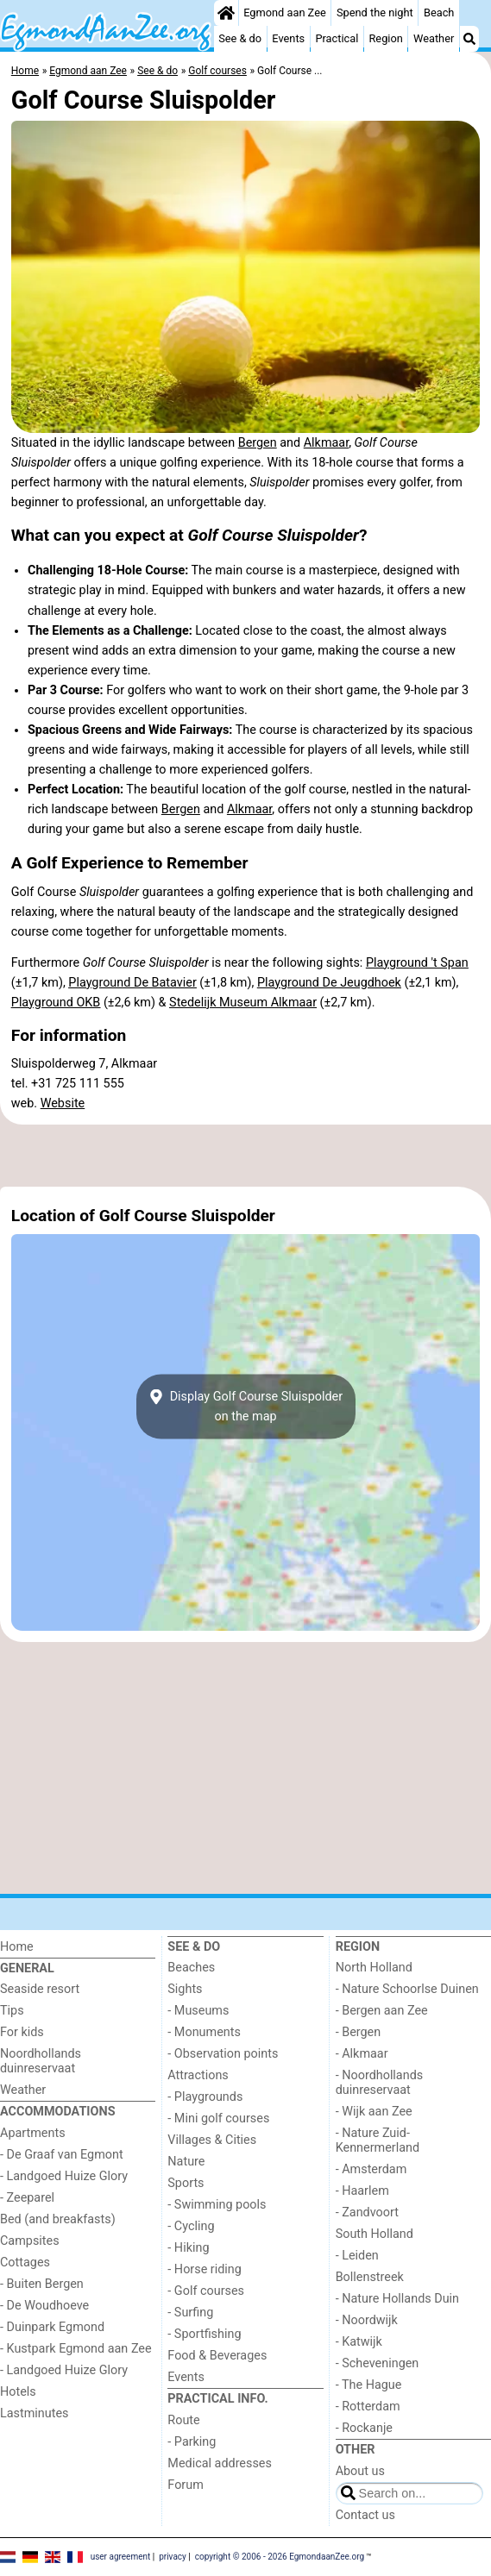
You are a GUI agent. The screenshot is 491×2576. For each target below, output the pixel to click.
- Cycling (190, 2226)
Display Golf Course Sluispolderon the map (245, 1406)
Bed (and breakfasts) (58, 2219)
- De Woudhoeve (44, 2305)
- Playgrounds (204, 2097)
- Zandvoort (367, 2212)
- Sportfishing (204, 2334)
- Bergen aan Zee (382, 2010)
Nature (186, 2161)
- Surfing (190, 2312)
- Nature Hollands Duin (397, 2298)
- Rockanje (364, 2428)
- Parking (191, 2442)
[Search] (469, 39)
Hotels (18, 2392)
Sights (184, 1989)
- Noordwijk (367, 2320)
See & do (239, 38)
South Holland (374, 2234)
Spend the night (375, 12)
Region (385, 38)
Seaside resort (39, 1989)
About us (360, 2471)
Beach (439, 12)
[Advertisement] (245, 1155)
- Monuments (204, 2032)
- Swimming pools (216, 2204)
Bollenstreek (370, 2277)
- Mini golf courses (218, 2118)
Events (288, 38)
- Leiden (357, 2255)
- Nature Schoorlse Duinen (407, 1989)
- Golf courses (205, 2291)
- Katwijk (359, 2342)
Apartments (33, 2133)
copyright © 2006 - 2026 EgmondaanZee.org (279, 2555)
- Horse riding (204, 2269)
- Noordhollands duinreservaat (380, 2082)
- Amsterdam (371, 2169)
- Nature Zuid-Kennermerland (377, 2140)
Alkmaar (326, 443)
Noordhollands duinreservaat (40, 2061)
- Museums (198, 2010)
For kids (22, 2032)
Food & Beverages (217, 2355)
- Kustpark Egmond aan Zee (76, 2348)
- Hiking (188, 2248)
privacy (172, 2555)
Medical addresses (219, 2463)
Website (63, 1103)
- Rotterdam (368, 2406)
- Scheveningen (377, 2363)
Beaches (191, 1967)
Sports (185, 2183)
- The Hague (369, 2385)
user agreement (121, 2555)
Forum (185, 2485)
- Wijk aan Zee (374, 2111)
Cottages (25, 2262)
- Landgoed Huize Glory (64, 2176)
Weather (433, 38)
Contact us (365, 2515)
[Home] (226, 13)
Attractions (197, 2075)
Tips (12, 2010)
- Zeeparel (27, 2198)
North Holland (374, 1967)
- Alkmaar (362, 2053)
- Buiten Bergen (42, 2284)
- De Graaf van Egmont (61, 2154)
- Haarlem (362, 2191)
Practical (336, 38)
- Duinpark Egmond (52, 2327)
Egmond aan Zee (284, 12)
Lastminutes (34, 2413)
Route (183, 2420)
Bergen (257, 443)
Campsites (30, 2241)
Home (17, 1947)
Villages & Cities (211, 2140)
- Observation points (222, 2053)
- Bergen (358, 2032)
